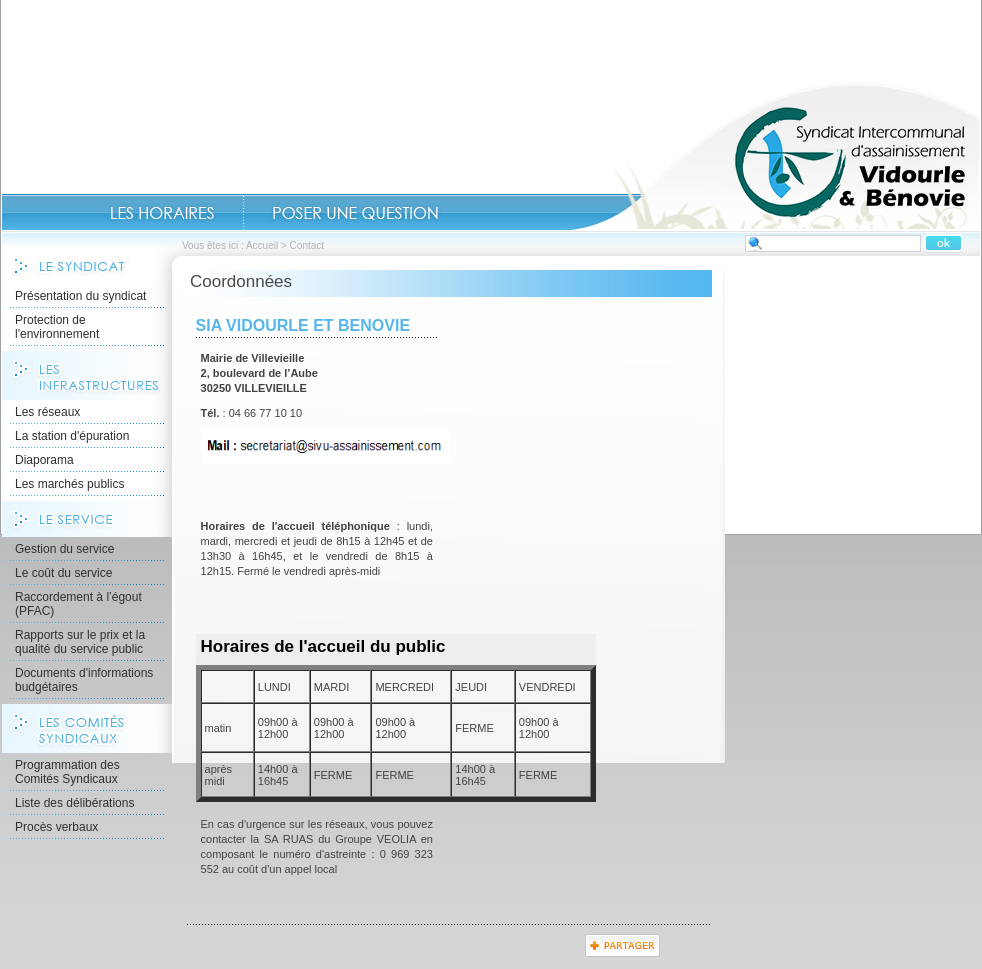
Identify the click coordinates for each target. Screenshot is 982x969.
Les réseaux (47, 412)
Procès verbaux (56, 827)
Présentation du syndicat (80, 296)
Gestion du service (64, 549)
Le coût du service (63, 573)
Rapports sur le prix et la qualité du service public (80, 642)
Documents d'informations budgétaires (84, 680)
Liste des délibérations (74, 803)
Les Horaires (162, 213)
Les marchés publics (69, 484)
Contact (355, 213)
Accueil (775, 156)
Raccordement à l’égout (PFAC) (78, 604)
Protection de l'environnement (57, 327)
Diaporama (44, 460)
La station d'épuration (72, 436)
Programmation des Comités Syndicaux (67, 772)
